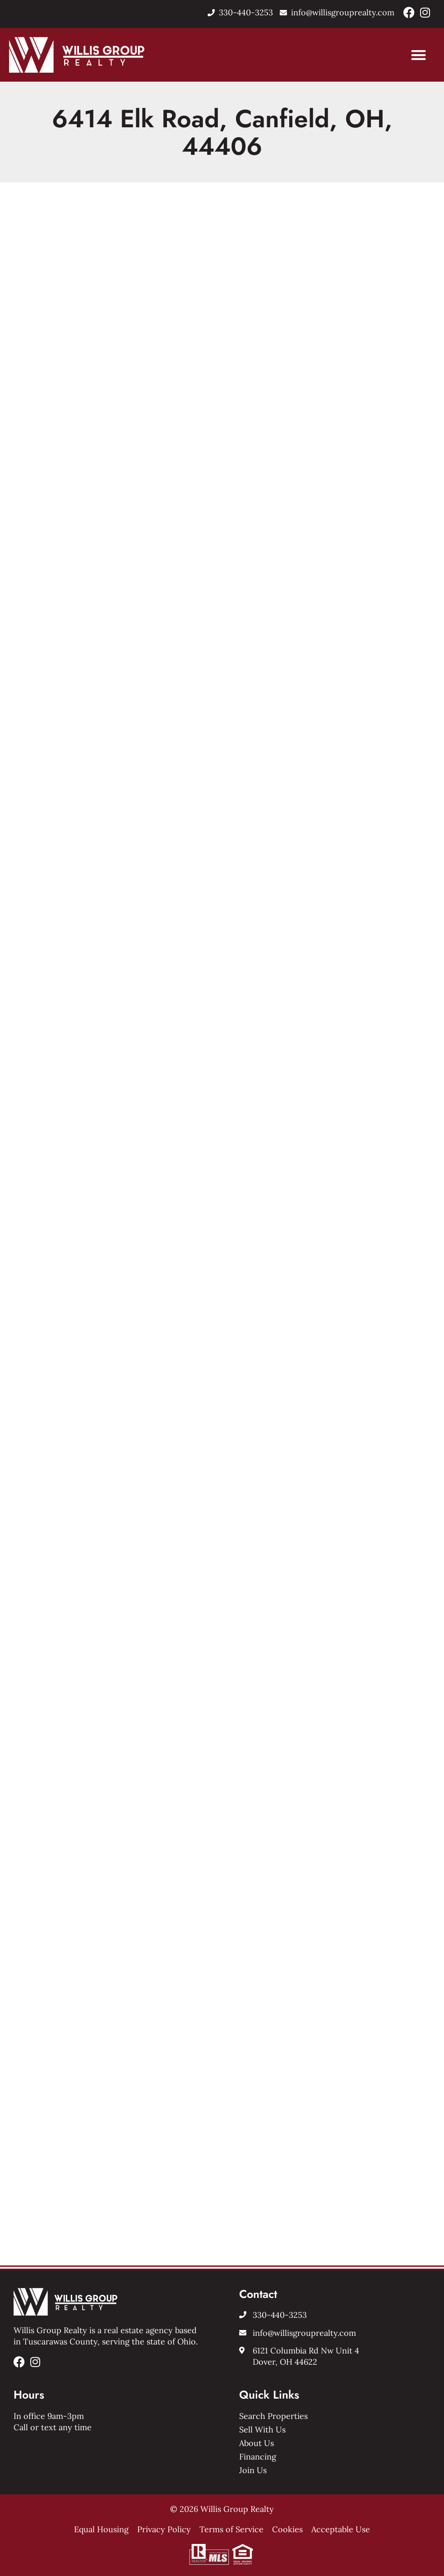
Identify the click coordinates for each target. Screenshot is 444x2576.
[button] (419, 55)
